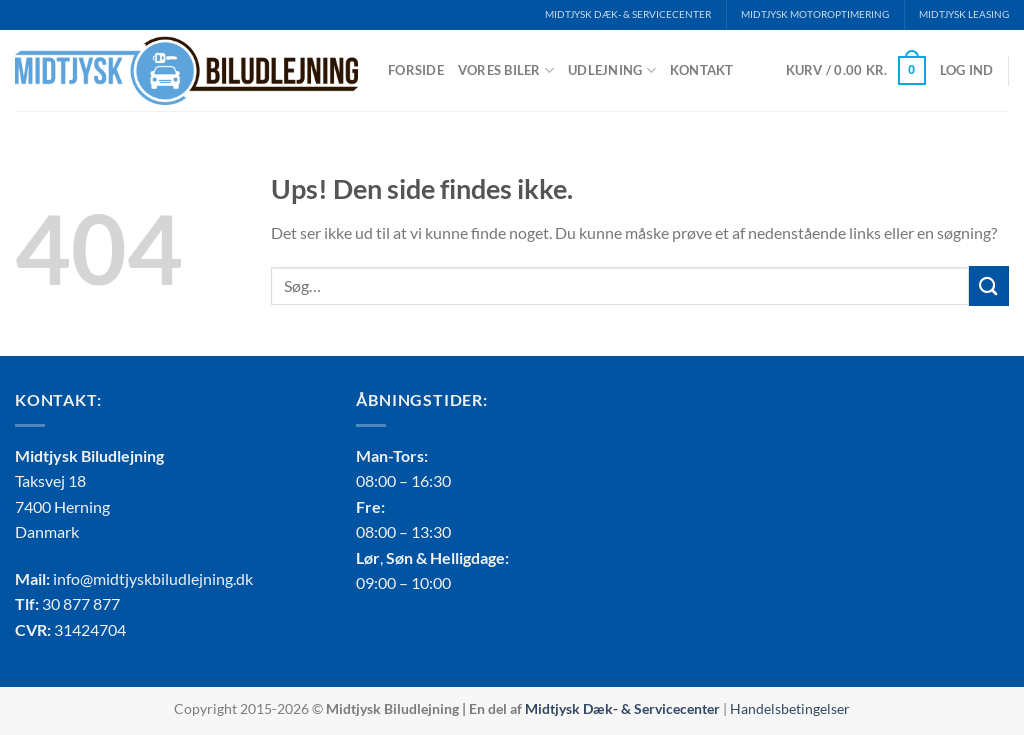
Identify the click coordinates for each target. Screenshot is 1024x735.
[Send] (989, 285)
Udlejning (612, 70)
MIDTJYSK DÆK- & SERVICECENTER (628, 14)
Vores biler (506, 70)
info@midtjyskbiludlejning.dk (153, 578)
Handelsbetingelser (790, 708)
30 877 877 (81, 603)
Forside (416, 70)
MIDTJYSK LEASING (964, 14)
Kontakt (702, 70)
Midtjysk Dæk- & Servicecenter (622, 708)
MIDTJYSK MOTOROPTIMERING (815, 14)
